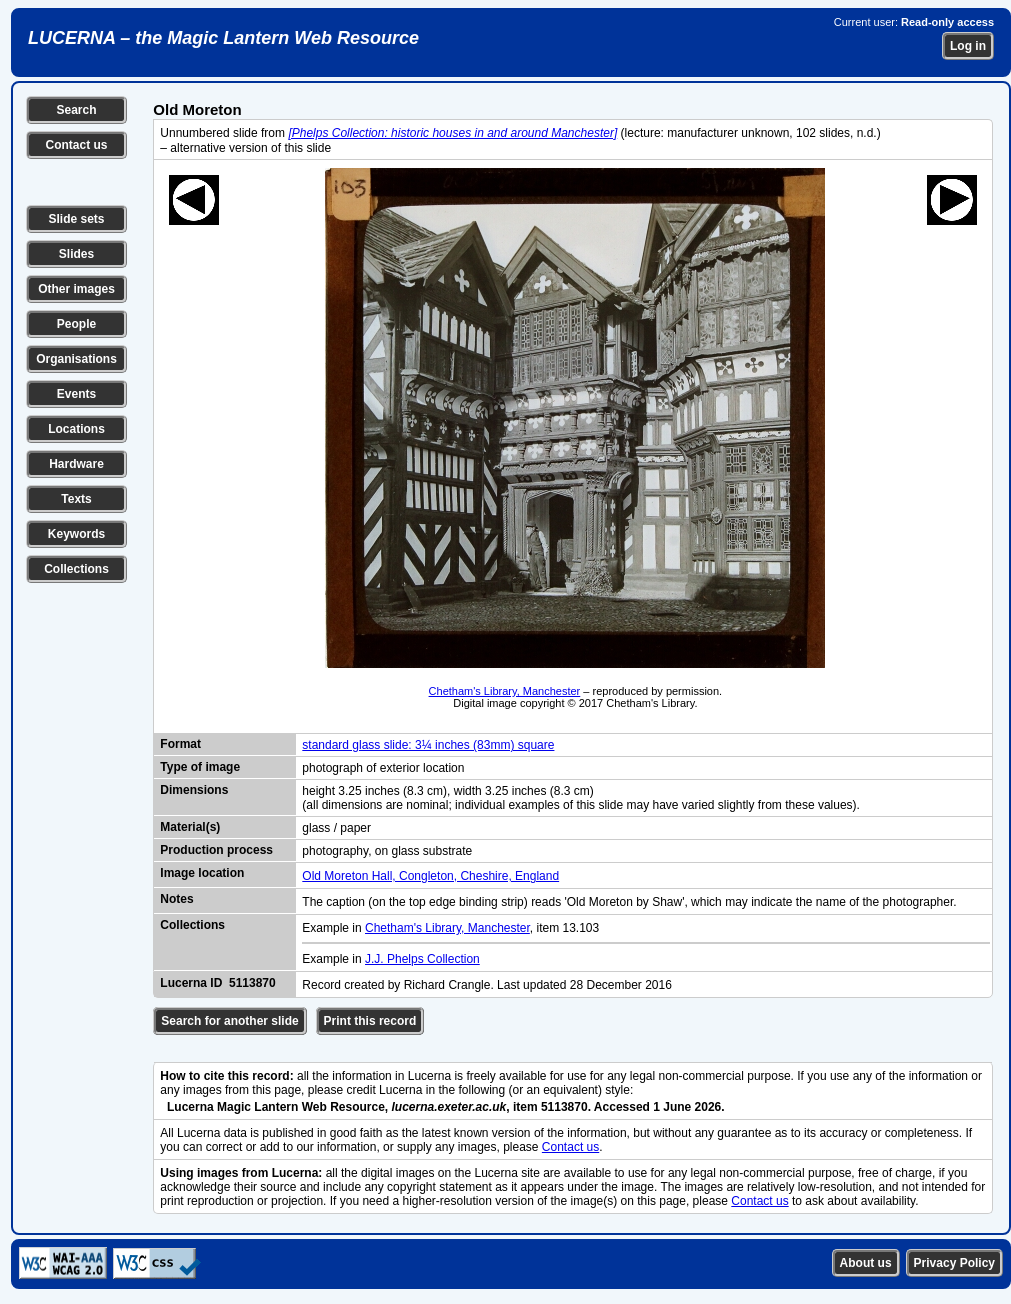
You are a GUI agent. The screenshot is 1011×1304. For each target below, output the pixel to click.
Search (76, 110)
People (76, 324)
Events (76, 394)
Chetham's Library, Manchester (505, 691)
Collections (76, 569)
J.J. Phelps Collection (422, 959)
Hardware (76, 464)
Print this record (370, 1021)
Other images (76, 289)
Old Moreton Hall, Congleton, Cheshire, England (430, 876)
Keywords (76, 534)
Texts (76, 499)
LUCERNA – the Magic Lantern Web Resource (223, 38)
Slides (76, 254)
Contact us (76, 145)
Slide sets (76, 219)
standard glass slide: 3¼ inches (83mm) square (428, 745)
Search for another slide (229, 1021)
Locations (76, 429)
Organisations (76, 359)
